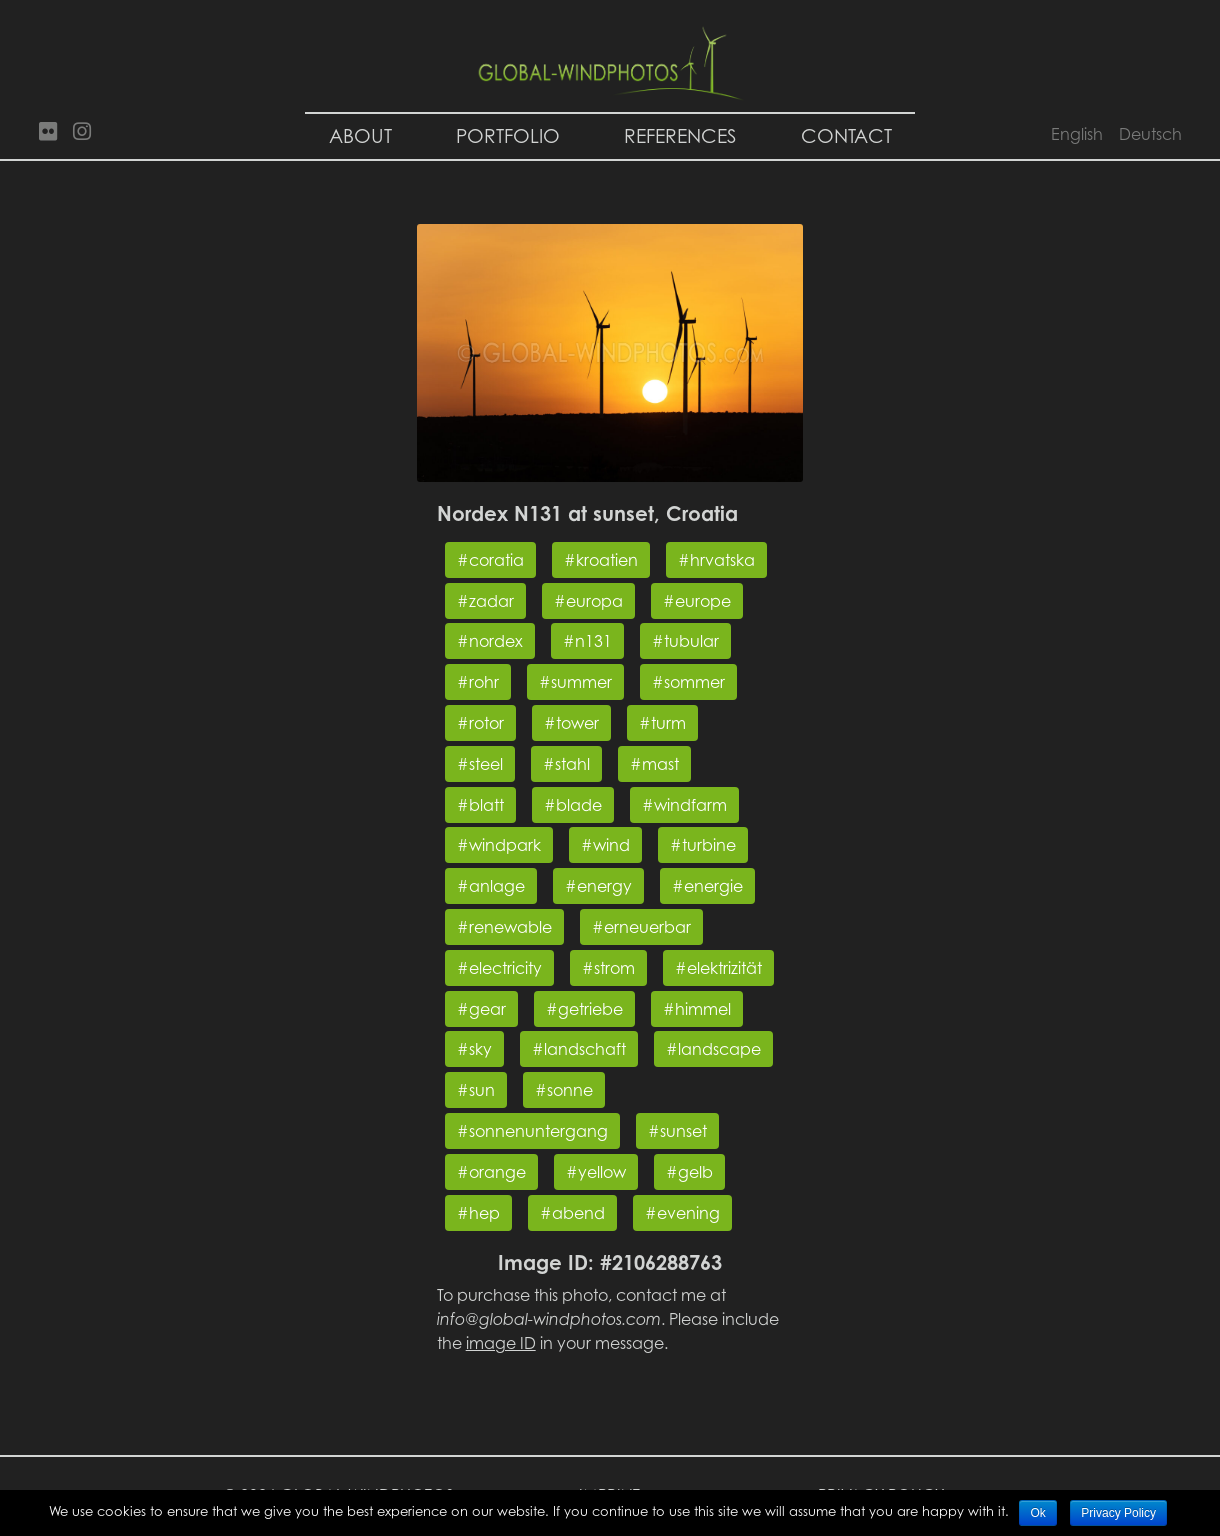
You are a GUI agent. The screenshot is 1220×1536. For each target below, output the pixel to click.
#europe (697, 601)
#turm (662, 723)
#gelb (689, 1172)
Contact (846, 135)
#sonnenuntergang (532, 1131)
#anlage (491, 886)
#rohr (478, 682)
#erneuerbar (641, 927)
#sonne (564, 1090)
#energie (707, 886)
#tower (571, 723)
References (680, 135)
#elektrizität (718, 968)
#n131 (587, 641)
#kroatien (601, 560)
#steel (480, 764)
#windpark (499, 845)
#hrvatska (716, 560)
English (1077, 134)
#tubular (685, 641)
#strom (608, 968)
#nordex (490, 641)
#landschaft (579, 1049)
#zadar (485, 601)
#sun (476, 1090)
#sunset (677, 1131)
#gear (481, 1009)
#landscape (713, 1049)
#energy (598, 886)
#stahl (566, 764)
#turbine (703, 845)
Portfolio (508, 135)
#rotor (480, 723)
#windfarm (684, 805)
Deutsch (1150, 134)
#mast (654, 764)
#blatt (480, 805)
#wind (605, 845)
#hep (478, 1213)
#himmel (697, 1009)
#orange (491, 1172)
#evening (682, 1213)
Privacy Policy (1118, 1513)
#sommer (688, 682)
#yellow (596, 1172)
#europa (588, 601)
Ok (1037, 1513)
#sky (474, 1049)
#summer (575, 682)
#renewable (504, 927)
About (360, 135)
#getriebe (584, 1009)
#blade (573, 805)
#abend (572, 1213)
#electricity (499, 968)
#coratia (490, 560)
